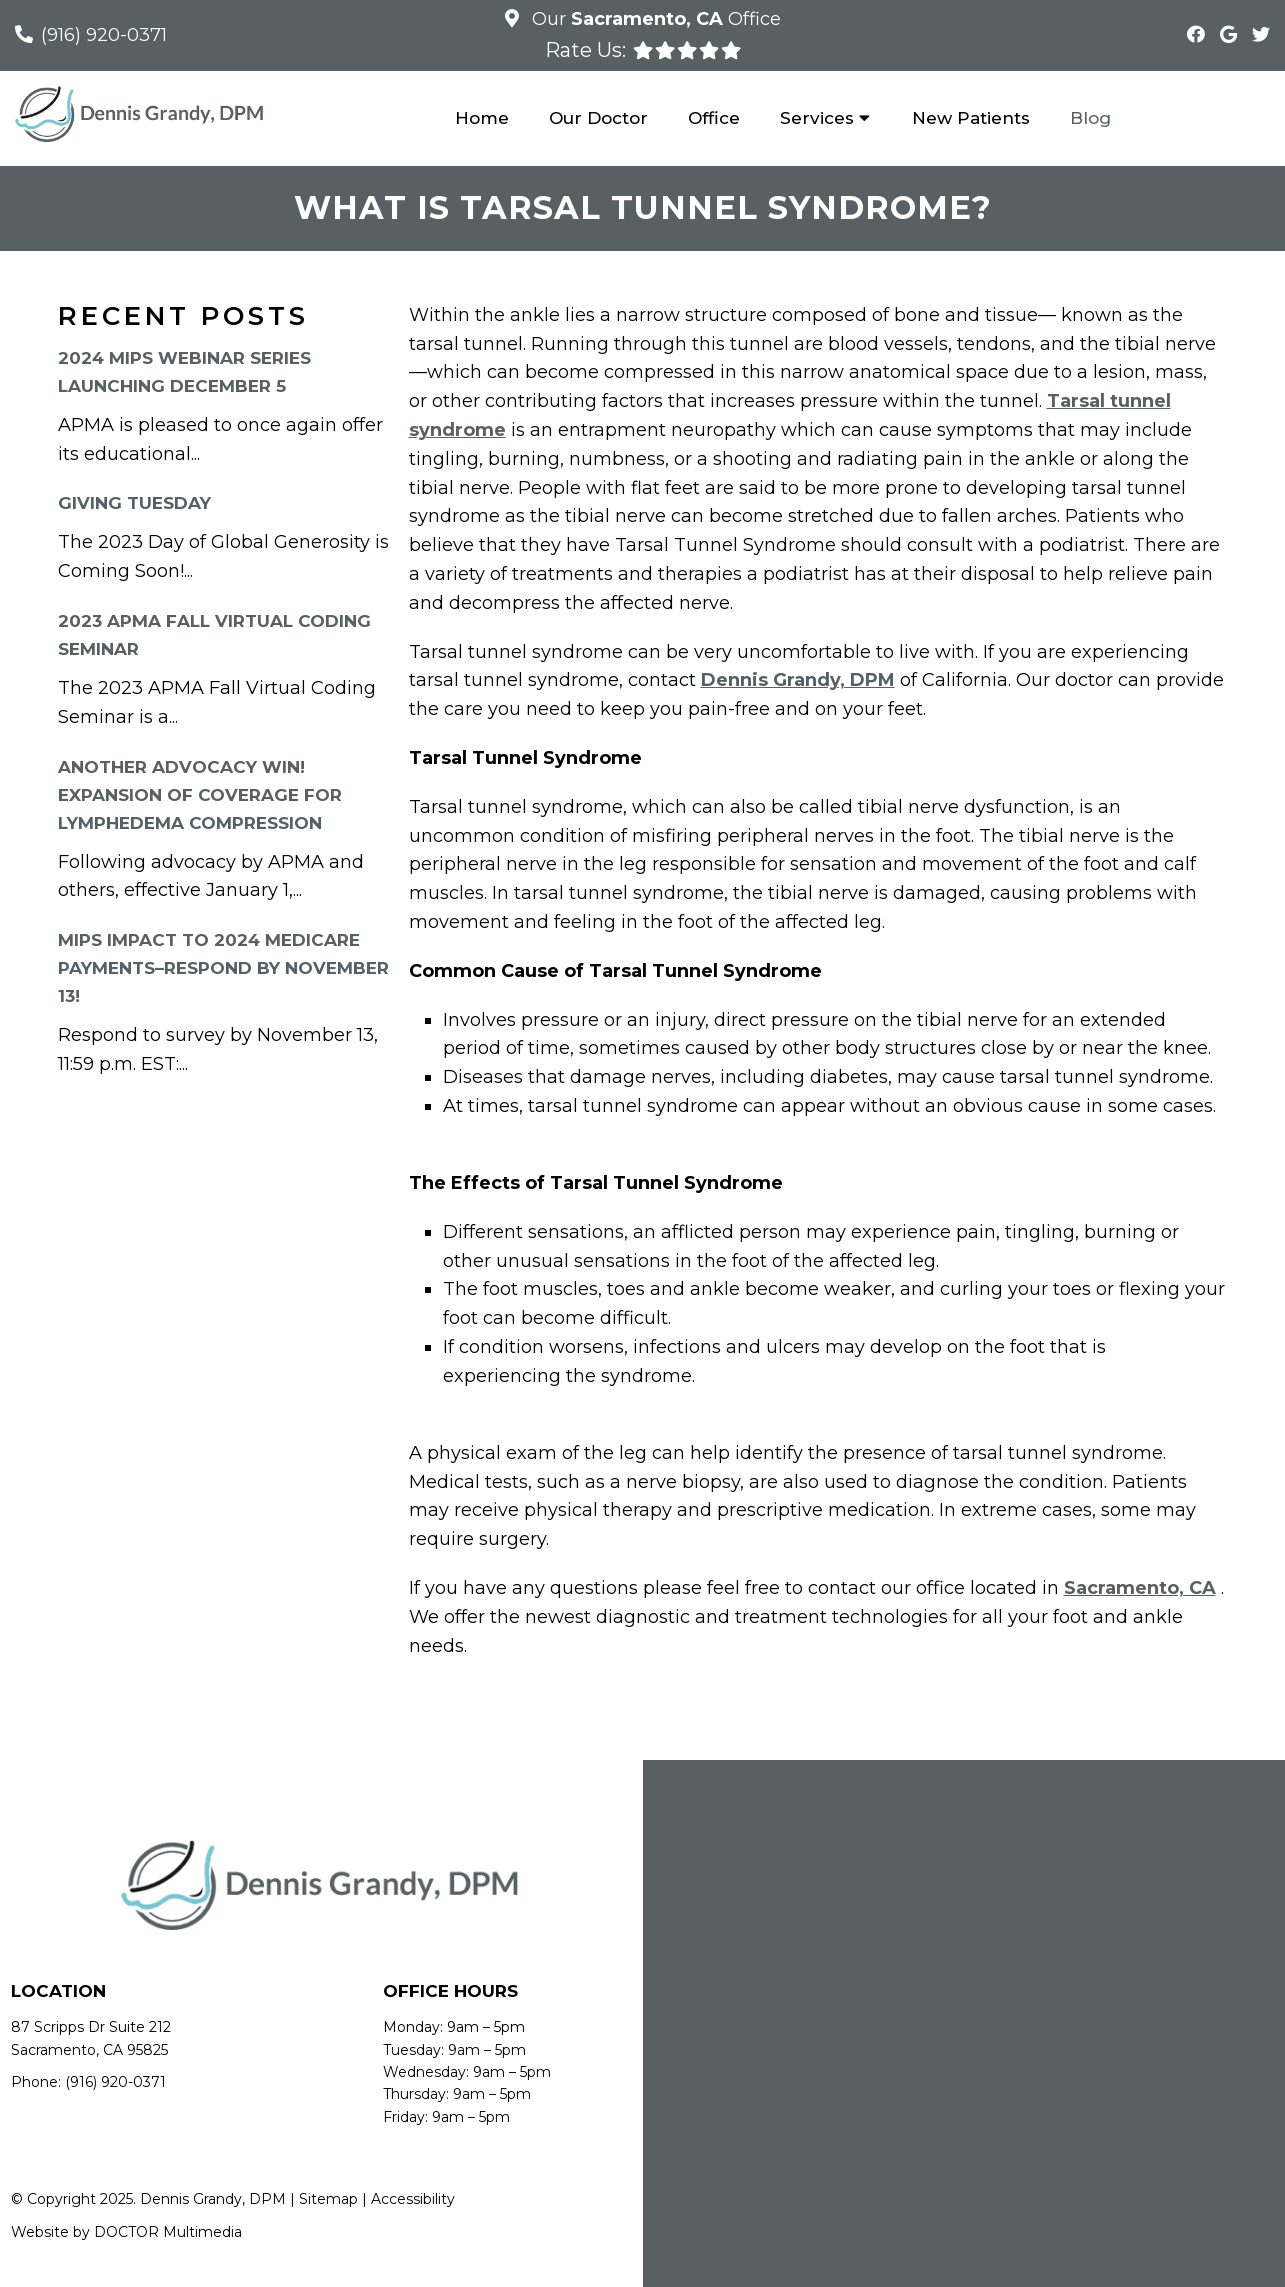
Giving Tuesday (134, 503)
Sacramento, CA (1140, 1588)
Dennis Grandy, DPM (798, 680)
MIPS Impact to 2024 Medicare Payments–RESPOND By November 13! (223, 968)
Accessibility (413, 2199)
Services (817, 118)
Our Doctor (598, 118)
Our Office (654, 19)
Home (482, 118)
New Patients (971, 118)
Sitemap (328, 2199)
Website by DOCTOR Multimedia (126, 2232)
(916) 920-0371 (104, 35)
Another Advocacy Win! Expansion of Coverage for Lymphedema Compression (200, 795)
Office (714, 118)
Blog (1090, 118)
